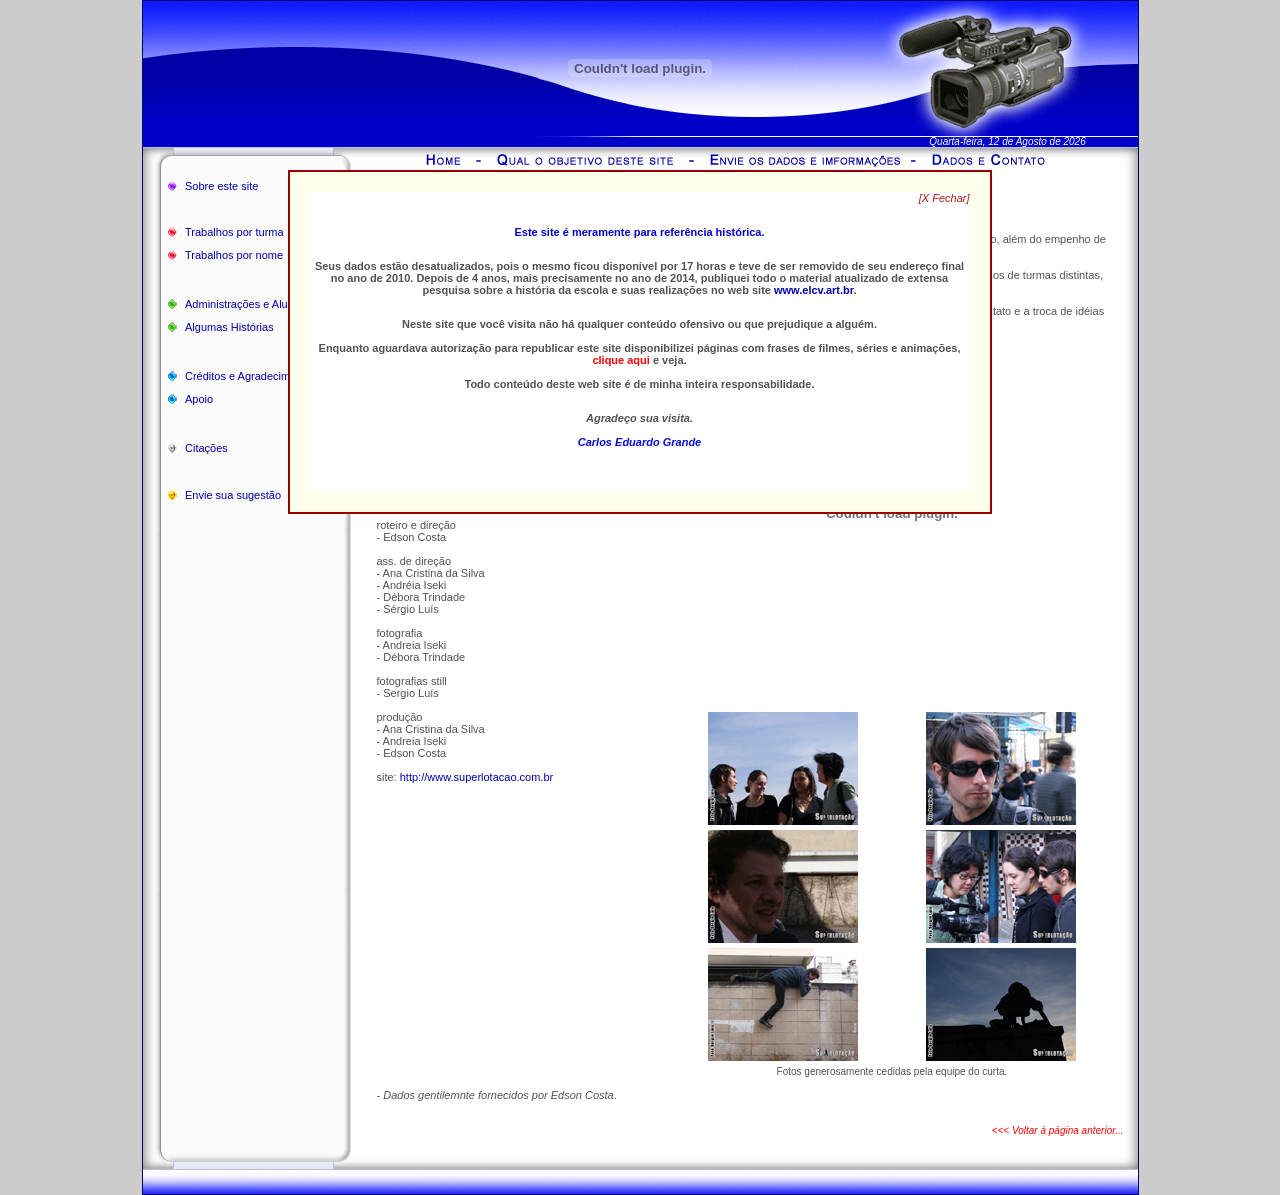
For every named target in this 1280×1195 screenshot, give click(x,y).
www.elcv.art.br (813, 290)
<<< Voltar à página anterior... (1058, 1130)
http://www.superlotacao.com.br (476, 777)
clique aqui (620, 360)
